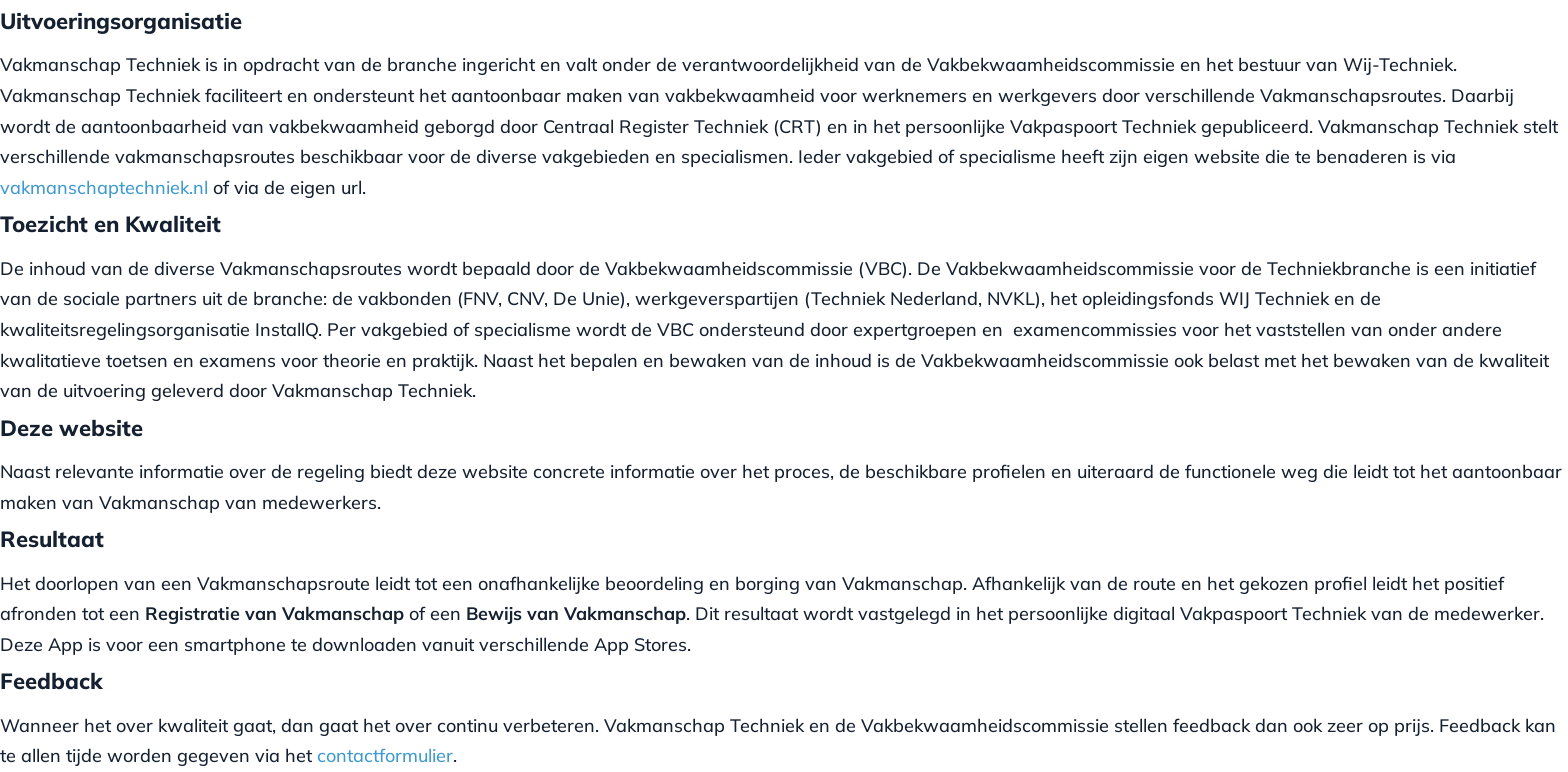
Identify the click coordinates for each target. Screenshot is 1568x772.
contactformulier (385, 755)
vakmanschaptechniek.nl (104, 187)
